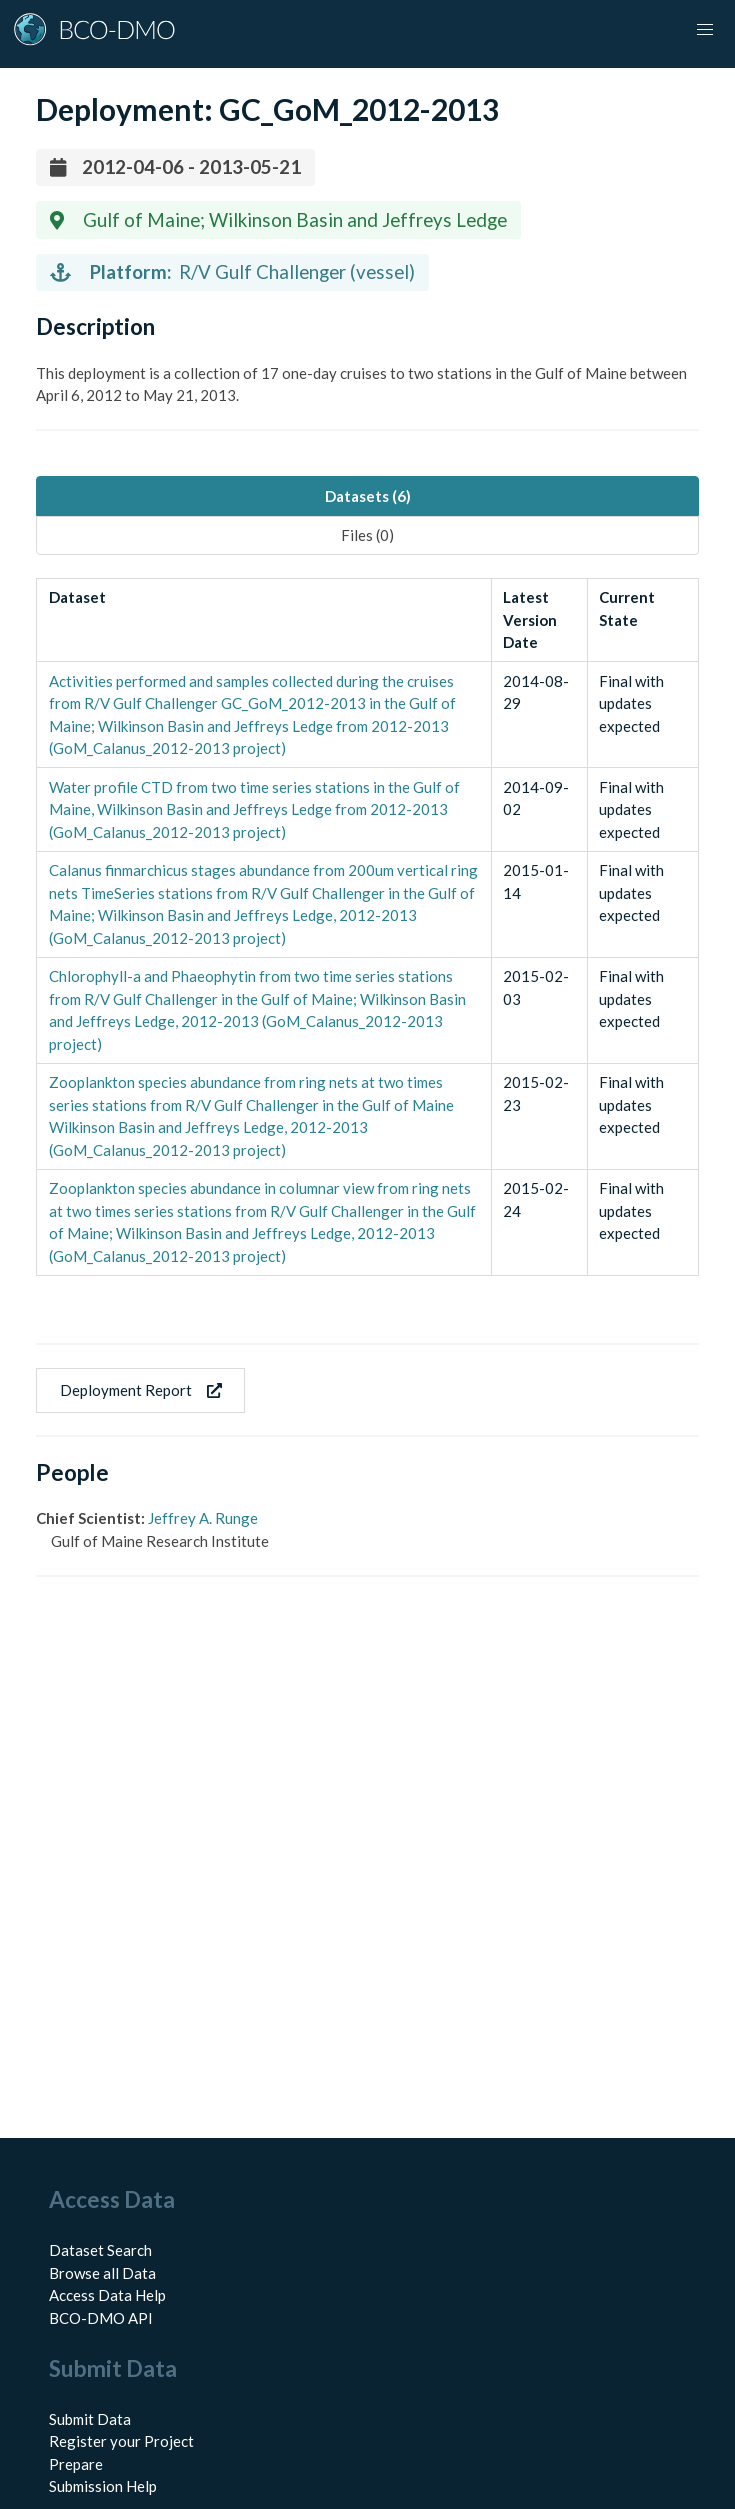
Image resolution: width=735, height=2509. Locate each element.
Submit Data (90, 2419)
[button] (705, 30)
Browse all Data (102, 2273)
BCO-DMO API (101, 2318)
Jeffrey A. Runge (203, 1518)
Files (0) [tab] (367, 535)
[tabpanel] (367, 927)
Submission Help (103, 2486)
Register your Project (121, 2441)
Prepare (76, 2464)
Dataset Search (100, 2250)
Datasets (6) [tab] (368, 496)
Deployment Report (141, 1390)
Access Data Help (107, 2295)
